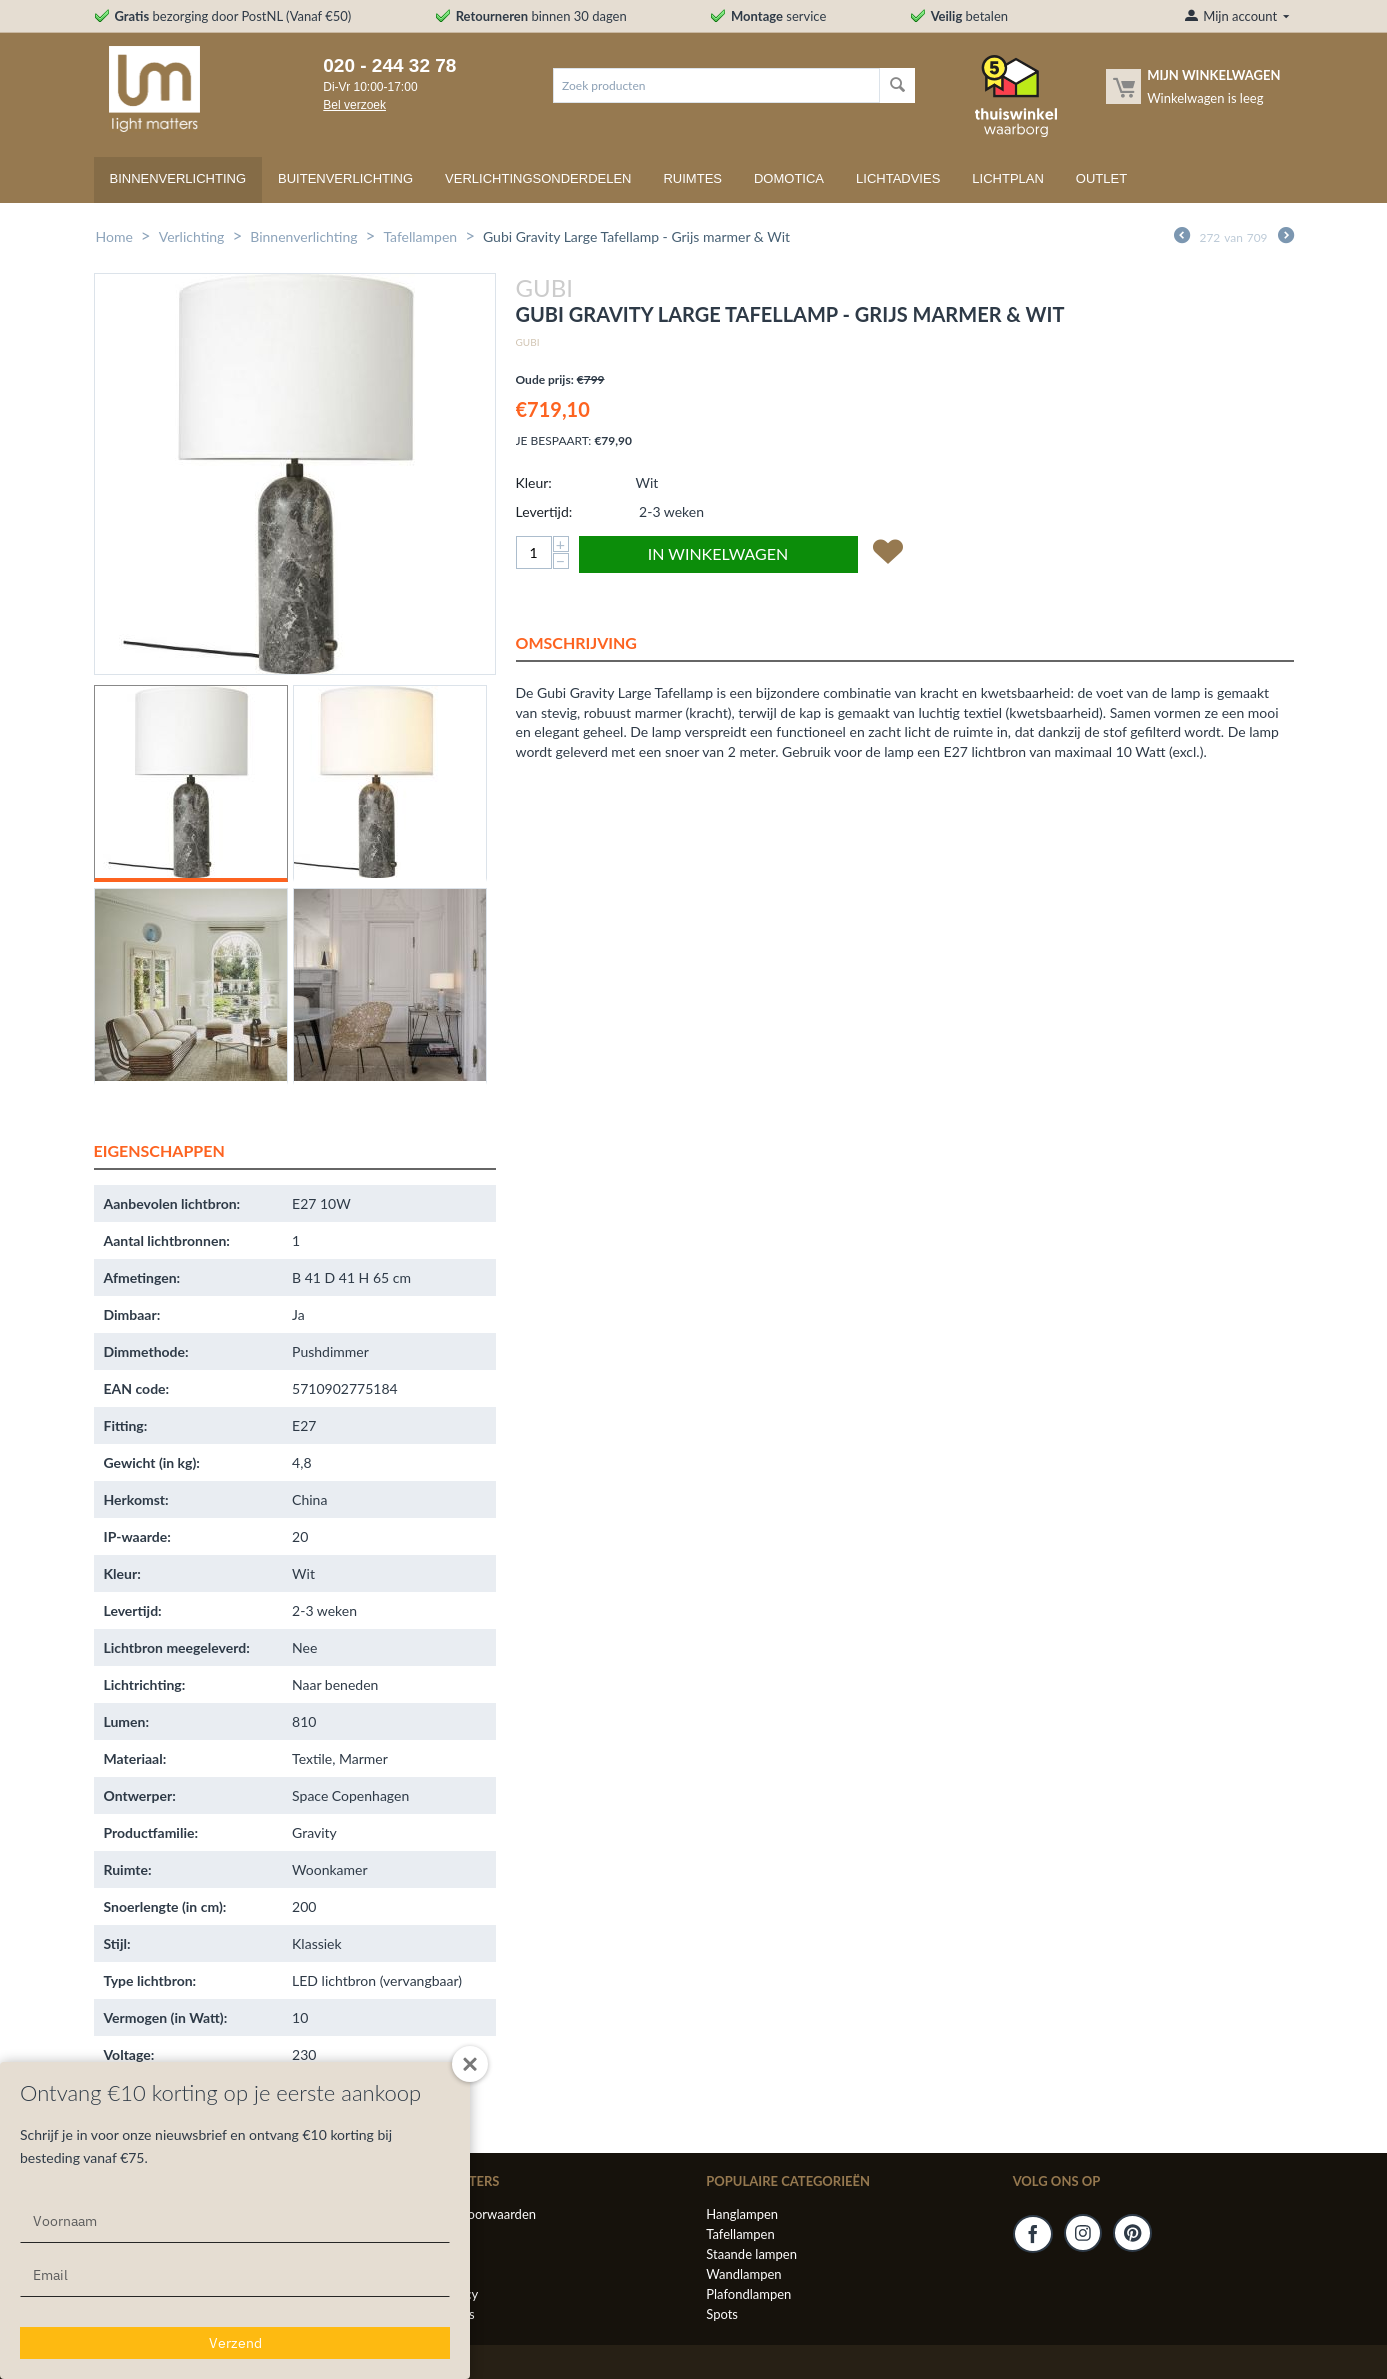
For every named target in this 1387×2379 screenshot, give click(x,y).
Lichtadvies (898, 178)
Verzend (235, 2343)
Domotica (789, 178)
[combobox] (716, 85)
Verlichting (192, 236)
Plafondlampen (748, 2294)
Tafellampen (420, 236)
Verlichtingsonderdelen (538, 178)
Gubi (528, 342)
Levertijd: (544, 511)
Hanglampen (742, 2214)
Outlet (1101, 178)
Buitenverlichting (345, 178)
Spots (722, 2314)
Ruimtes (692, 178)
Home (114, 236)
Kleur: (534, 482)
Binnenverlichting (178, 178)
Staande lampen (751, 2254)
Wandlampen (743, 2274)
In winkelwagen (718, 553)
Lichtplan (1008, 178)
